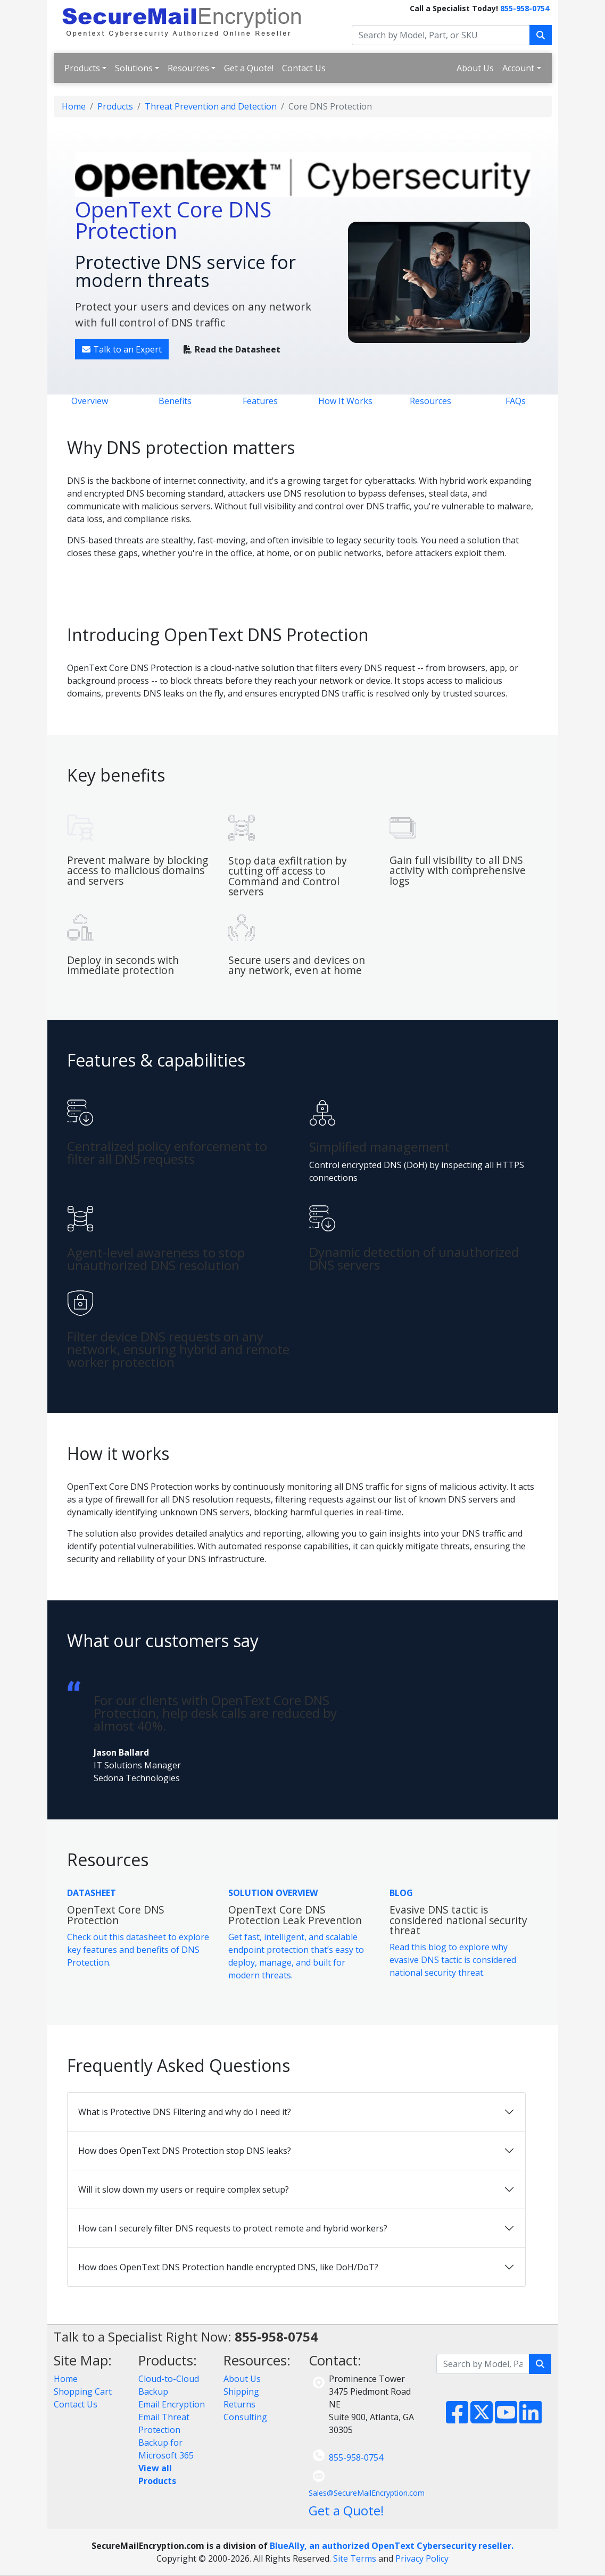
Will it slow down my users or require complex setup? (183, 2189)
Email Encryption (171, 2404)
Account (518, 68)
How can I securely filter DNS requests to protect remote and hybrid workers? (232, 2228)
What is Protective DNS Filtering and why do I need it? (184, 2112)
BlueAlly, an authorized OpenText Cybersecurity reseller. (391, 2546)
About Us (475, 68)
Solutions (134, 68)
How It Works (345, 401)
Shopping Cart (83, 2391)
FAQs (515, 401)
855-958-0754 (524, 8)
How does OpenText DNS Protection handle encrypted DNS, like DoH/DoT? (228, 2267)
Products (82, 68)
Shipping (241, 2391)
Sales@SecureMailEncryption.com (367, 2493)
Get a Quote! (249, 68)
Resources (188, 68)
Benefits (175, 401)
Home (74, 106)
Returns (239, 2404)
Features (260, 401)
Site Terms (354, 2558)
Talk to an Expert (122, 349)
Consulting (245, 2417)
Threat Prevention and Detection (211, 106)
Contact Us (304, 68)
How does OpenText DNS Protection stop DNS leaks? (184, 2151)
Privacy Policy (422, 2558)
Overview (89, 401)
